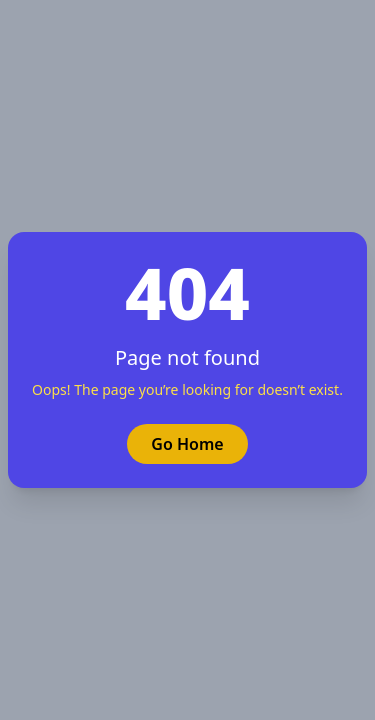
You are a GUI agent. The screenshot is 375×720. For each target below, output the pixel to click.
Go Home (187, 444)
